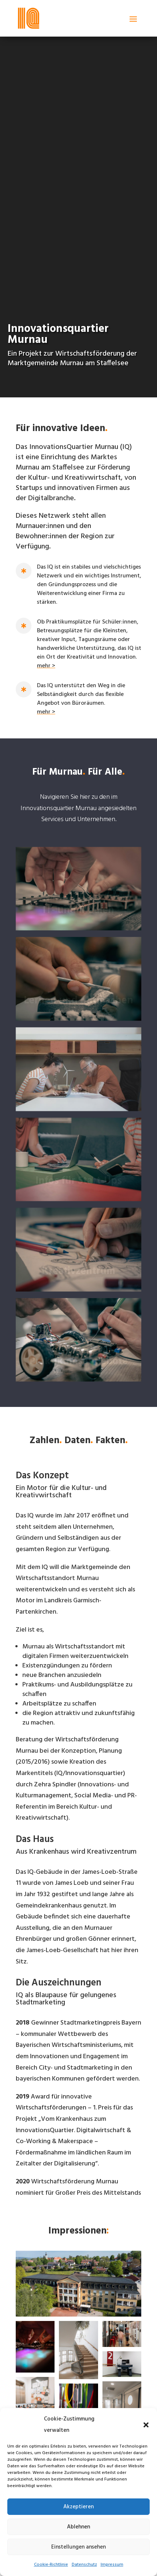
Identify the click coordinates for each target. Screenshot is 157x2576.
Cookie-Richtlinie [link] (51, 2564)
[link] (28, 18)
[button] (146, 2425)
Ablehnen (78, 2527)
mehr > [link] (46, 666)
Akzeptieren (78, 2506)
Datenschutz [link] (84, 2564)
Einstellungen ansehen (78, 2547)
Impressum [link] (112, 2564)
